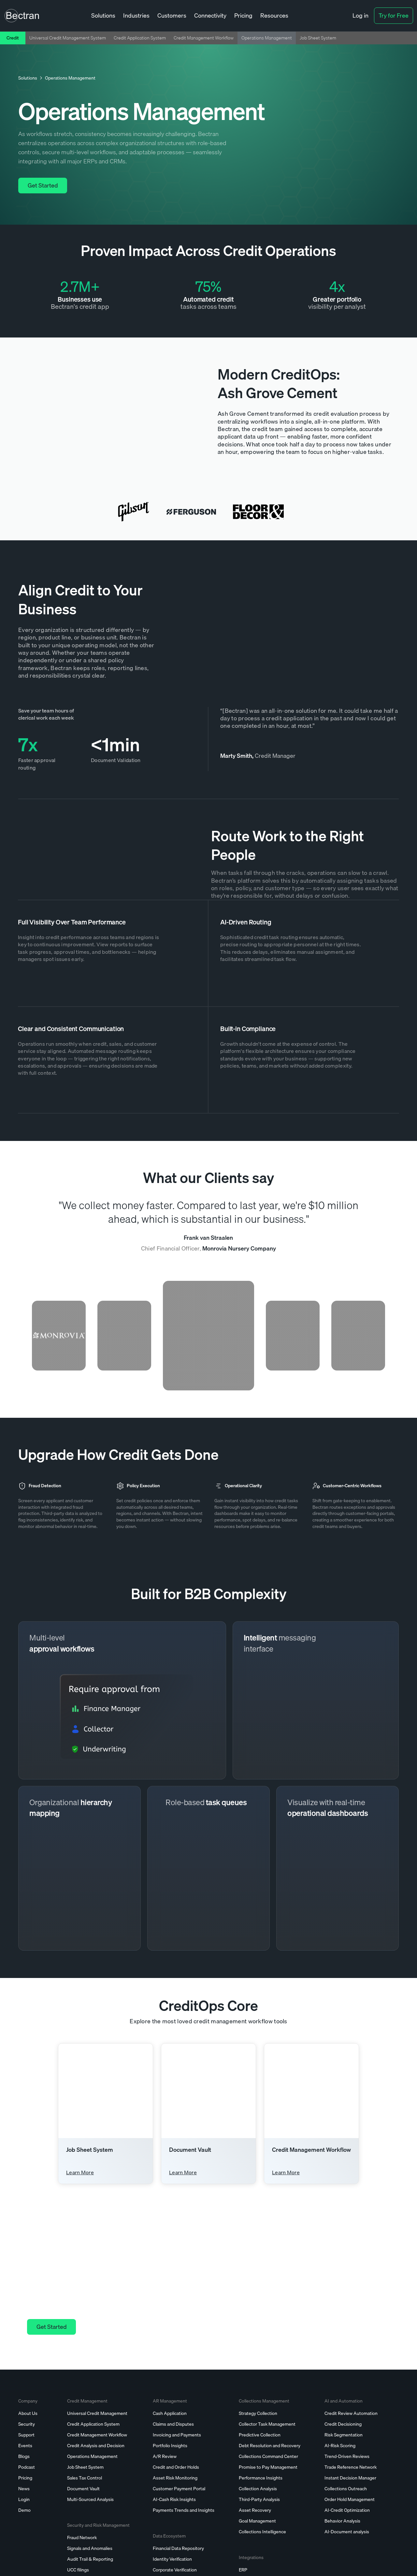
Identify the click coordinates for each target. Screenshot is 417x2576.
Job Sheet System (318, 37)
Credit (13, 38)
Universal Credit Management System (67, 37)
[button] (103, 16)
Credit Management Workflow (204, 37)
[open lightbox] (108, 410)
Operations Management (266, 37)
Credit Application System (140, 37)
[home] (22, 15)
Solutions (27, 78)
